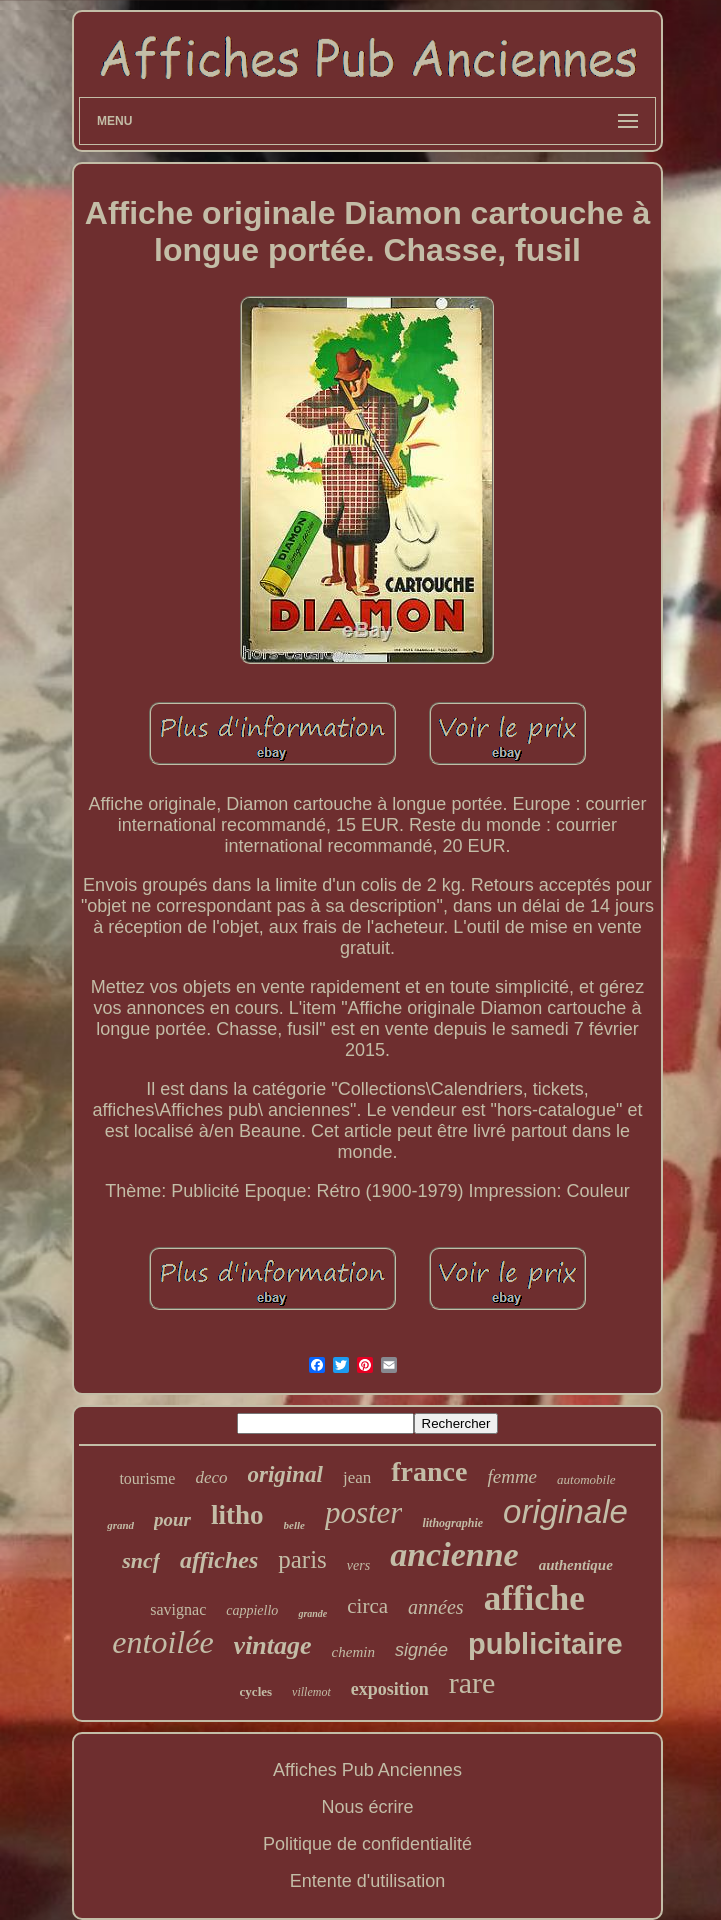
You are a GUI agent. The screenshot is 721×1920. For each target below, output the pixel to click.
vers (358, 1565)
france (429, 1471)
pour (172, 1519)
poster (364, 1512)
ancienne (454, 1554)
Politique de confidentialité (367, 1844)
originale (565, 1511)
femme (512, 1476)
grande (312, 1613)
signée (421, 1650)
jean (357, 1477)
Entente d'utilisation (368, 1881)
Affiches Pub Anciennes (367, 1770)
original (285, 1474)
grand (120, 1525)
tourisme (147, 1478)
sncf (141, 1560)
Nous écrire (367, 1807)
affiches (219, 1560)
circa (367, 1606)
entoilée (162, 1642)
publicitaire (545, 1644)
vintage (273, 1645)
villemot (311, 1692)
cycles (256, 1691)
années (436, 1607)
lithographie (452, 1523)
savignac (178, 1609)
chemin (353, 1652)
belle (294, 1525)
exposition (390, 1689)
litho (237, 1515)
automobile (586, 1479)
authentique (576, 1565)
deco (211, 1477)
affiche (534, 1598)
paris (302, 1559)
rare (472, 1682)
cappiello (252, 1610)
